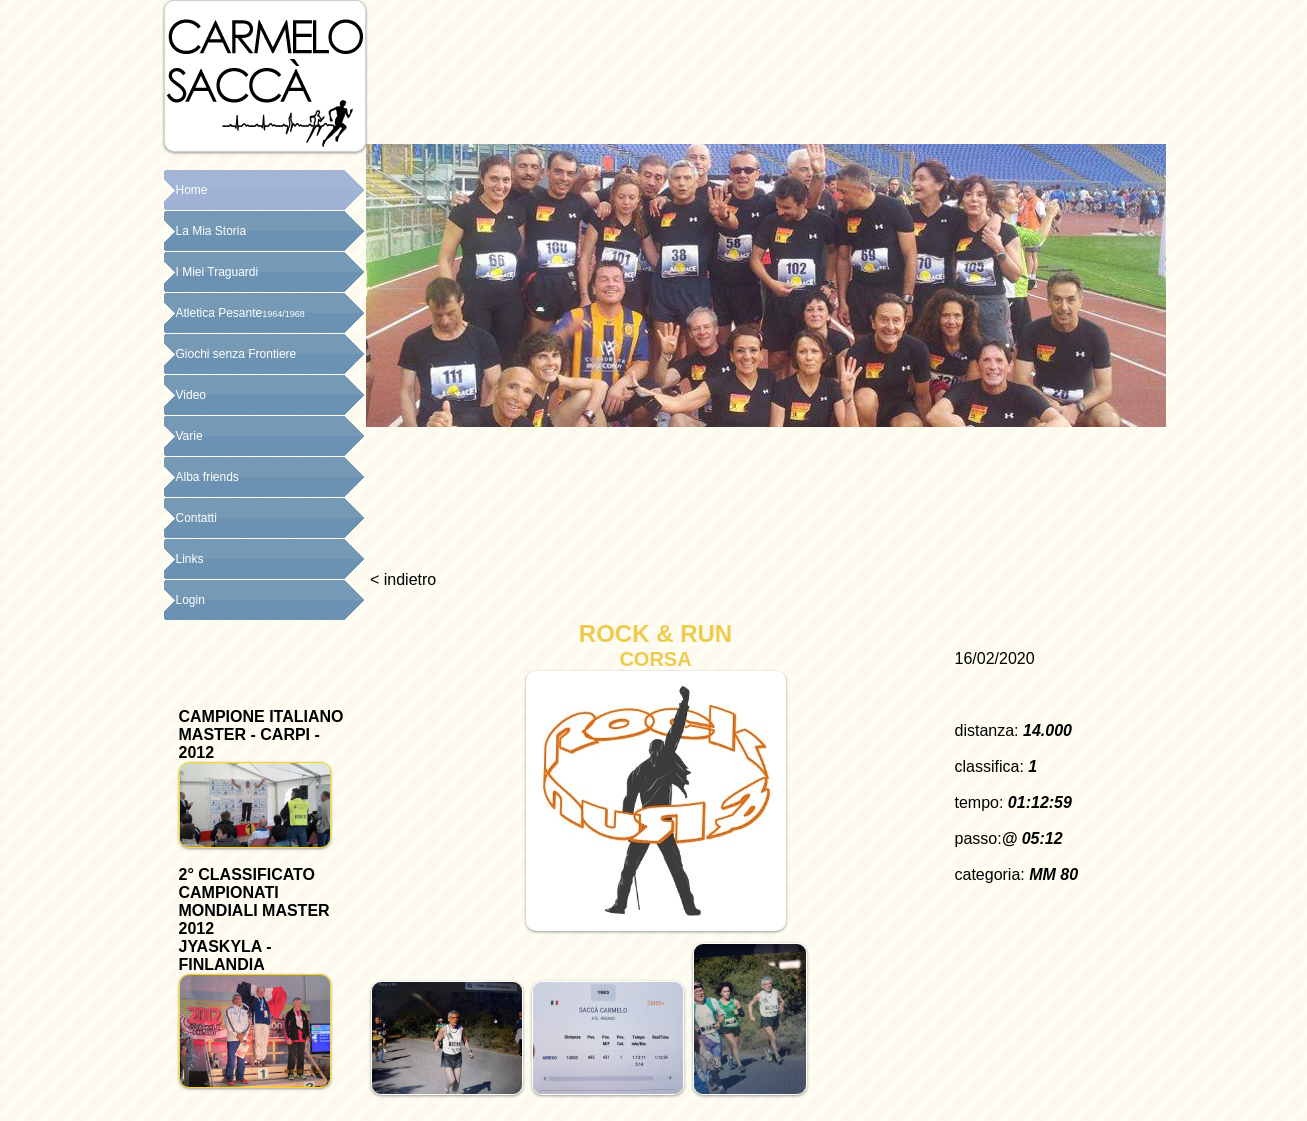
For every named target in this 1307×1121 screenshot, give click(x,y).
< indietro (401, 579)
